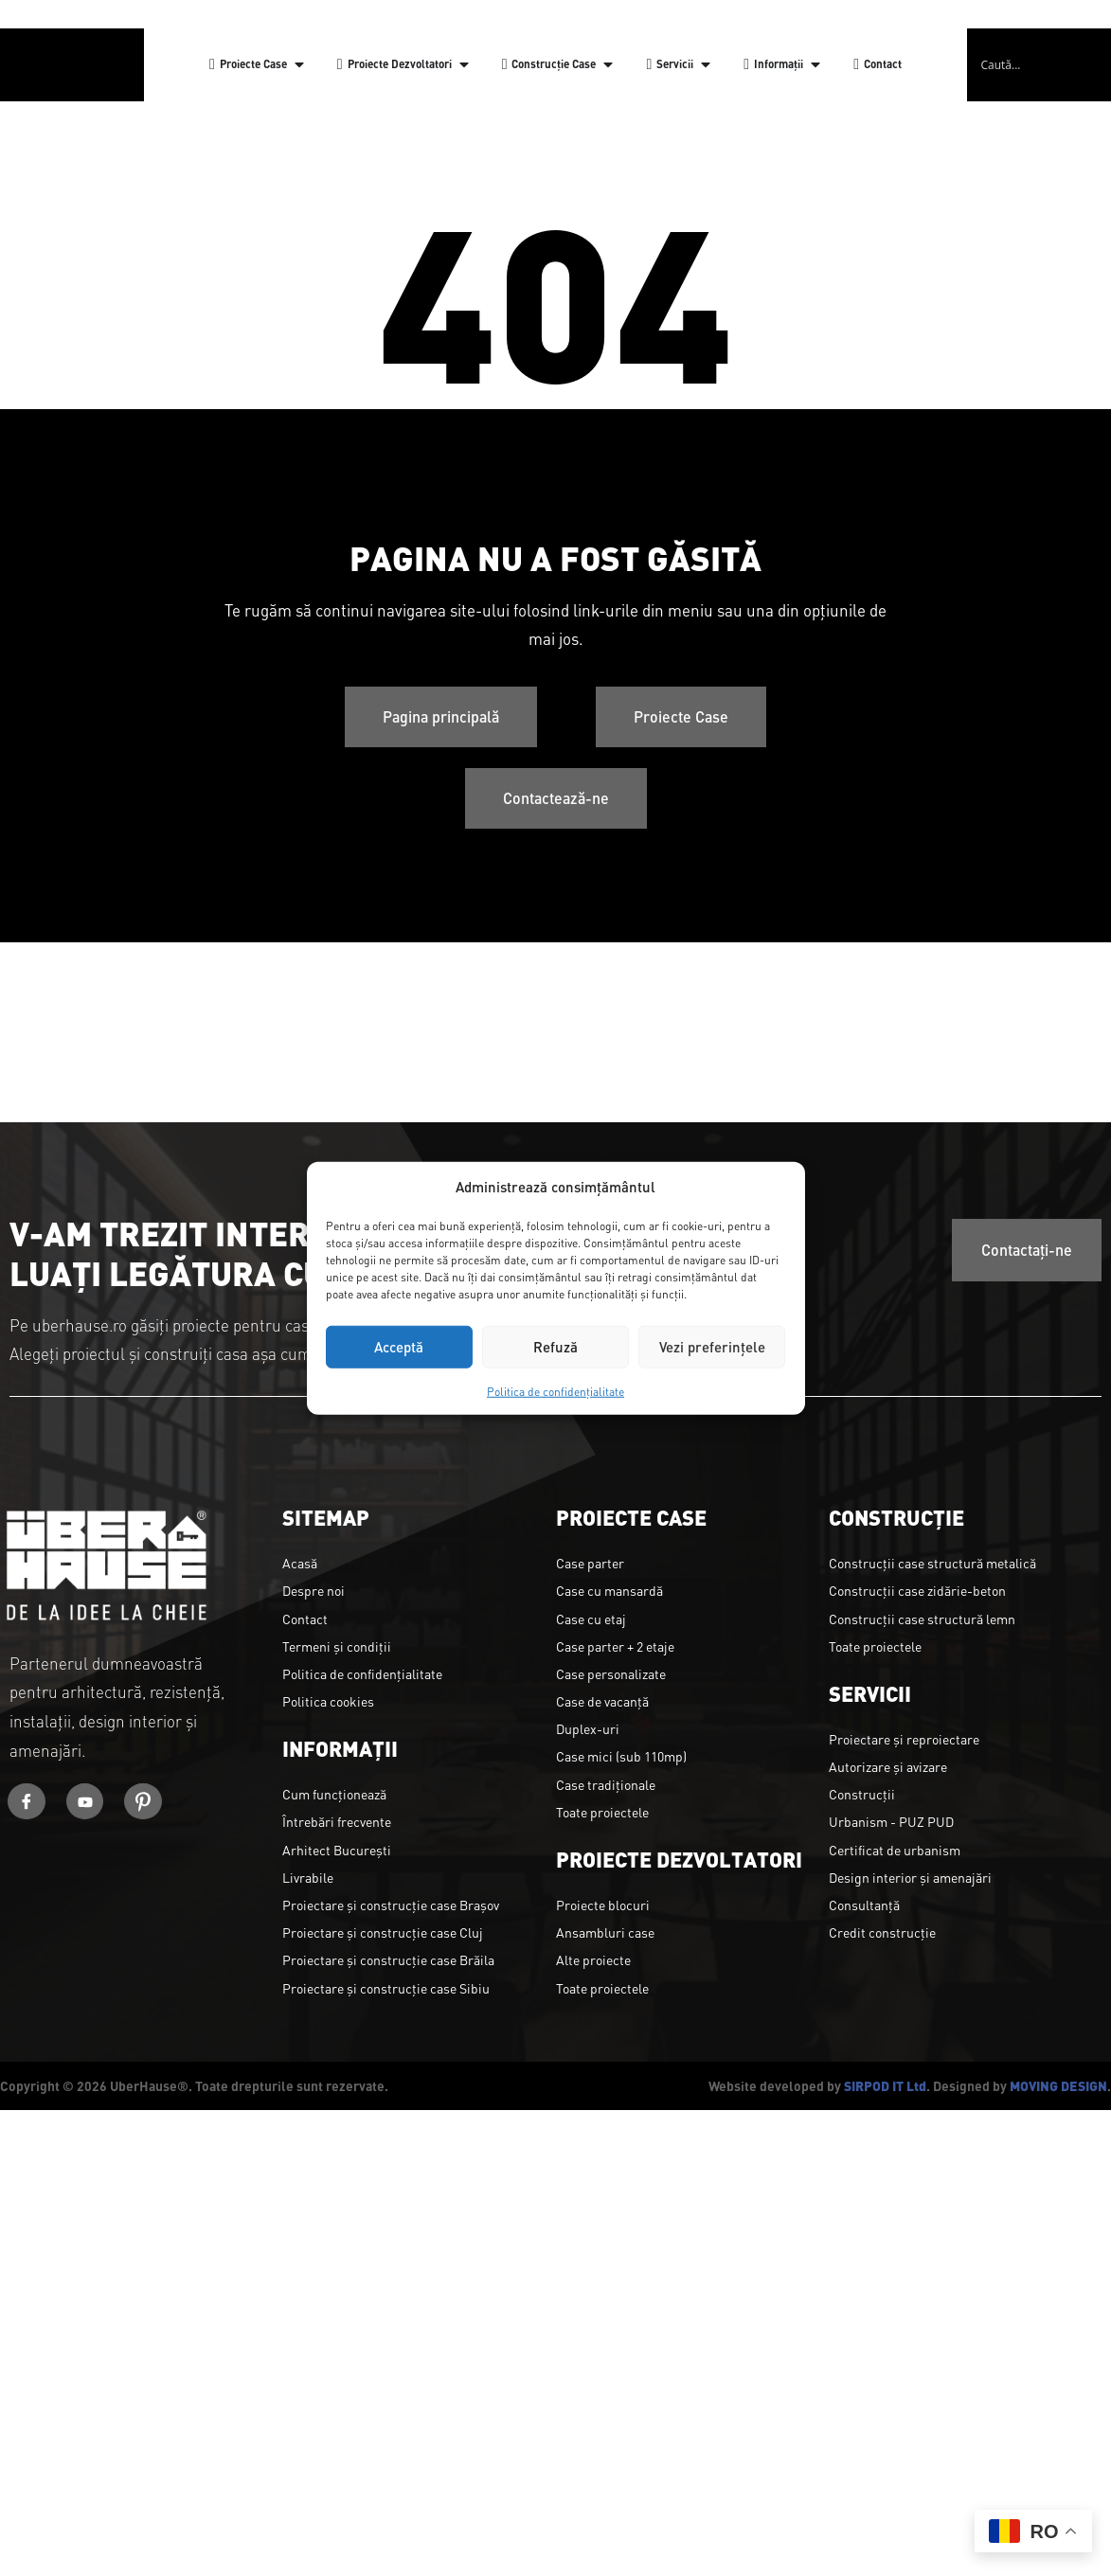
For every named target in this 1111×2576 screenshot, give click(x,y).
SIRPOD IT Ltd (885, 2085)
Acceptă (398, 1346)
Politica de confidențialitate (555, 1390)
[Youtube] (85, 1801)
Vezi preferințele (712, 1346)
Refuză (555, 1346)
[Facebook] (26, 1801)
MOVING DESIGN (1058, 2085)
